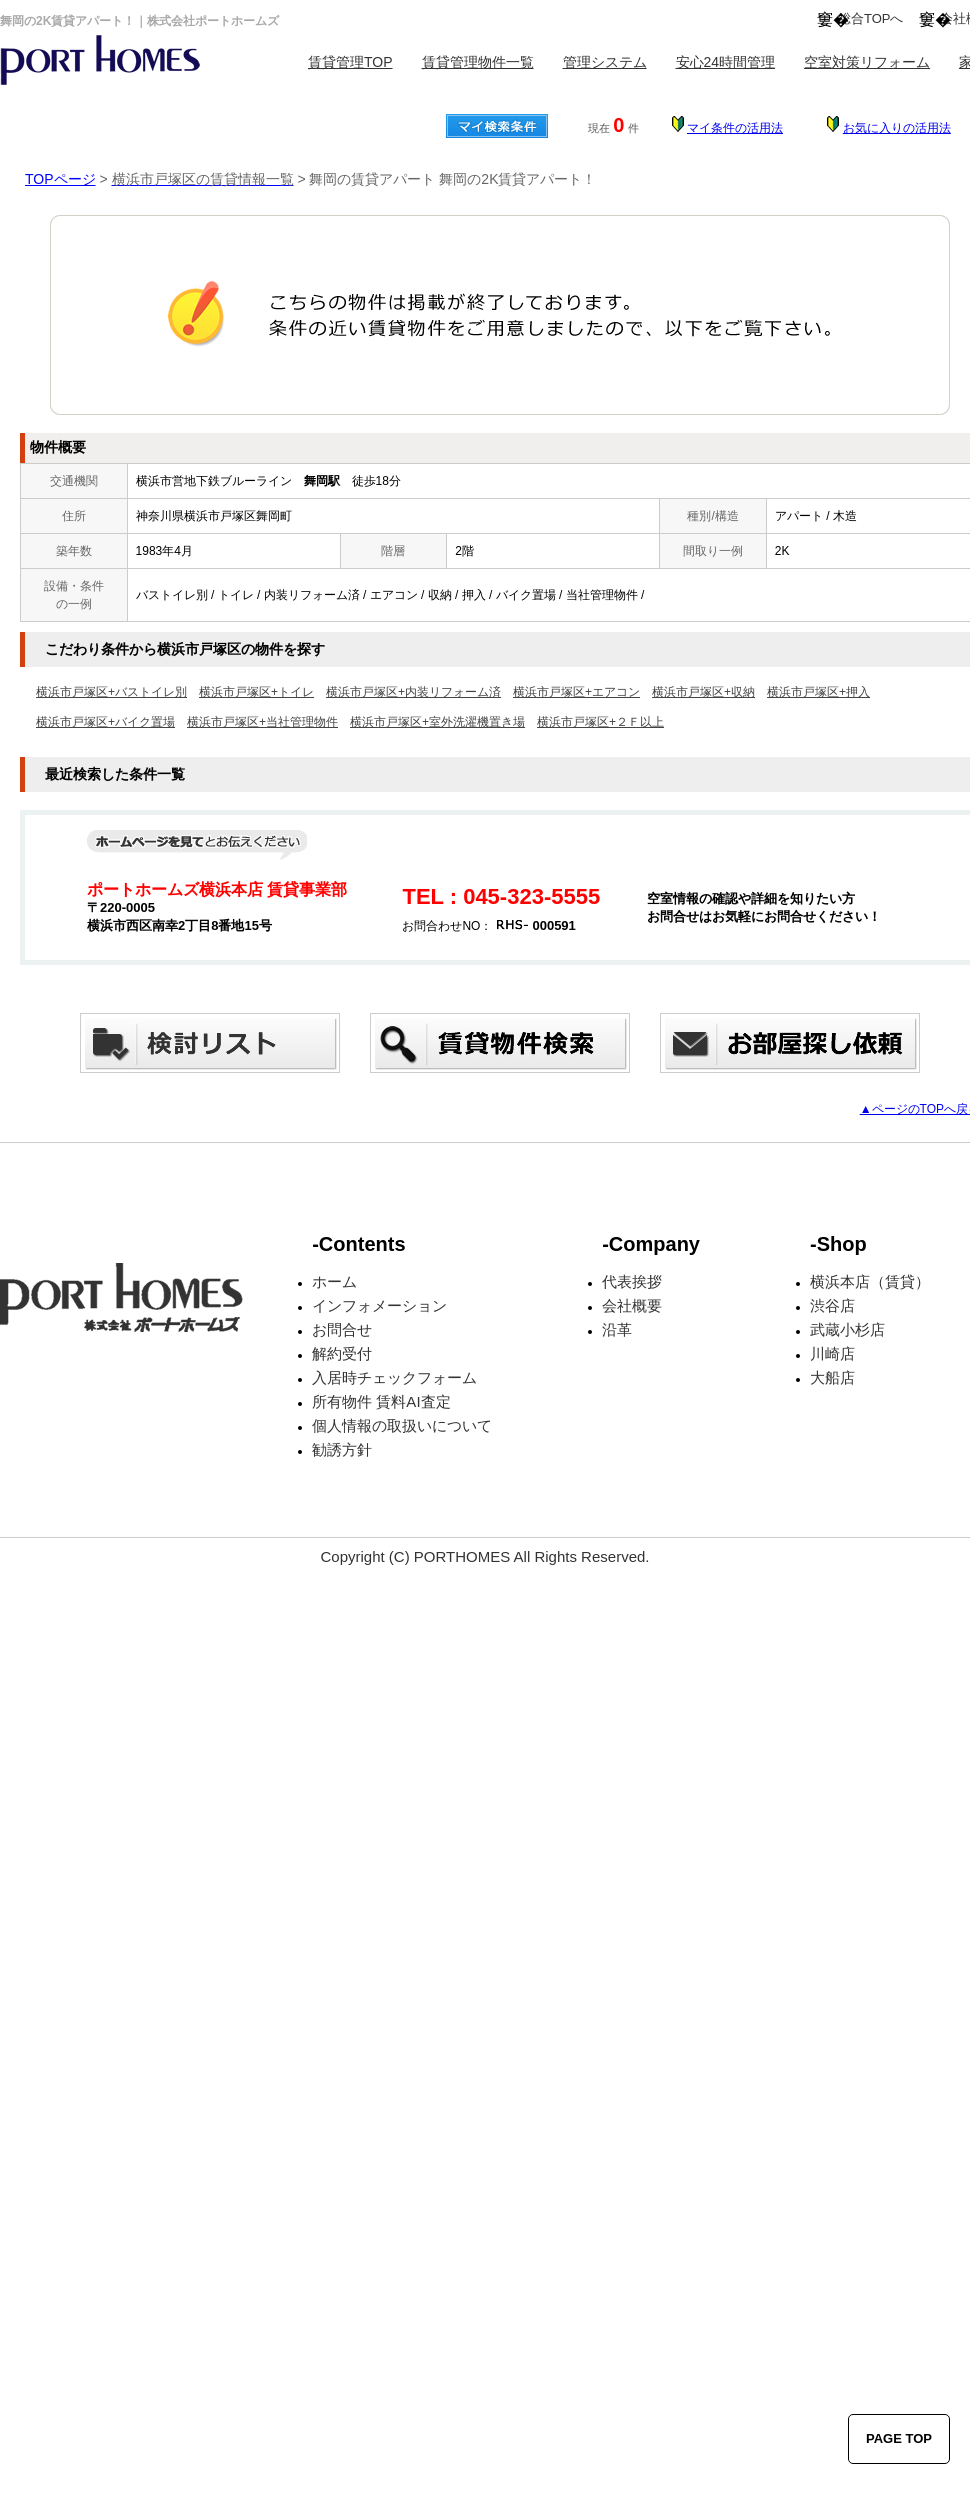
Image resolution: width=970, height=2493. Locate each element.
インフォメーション (379, 1305)
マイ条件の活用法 (735, 128)
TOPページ (60, 179)
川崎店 (832, 1353)
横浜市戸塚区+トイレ (256, 692)
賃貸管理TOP (350, 62)
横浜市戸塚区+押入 (818, 692)
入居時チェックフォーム (394, 1377)
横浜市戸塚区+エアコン (576, 692)
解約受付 (342, 1353)
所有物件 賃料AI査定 (381, 1401)
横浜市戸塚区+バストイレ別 (111, 692)
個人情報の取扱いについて (402, 1425)
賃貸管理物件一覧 (478, 62)
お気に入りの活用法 (897, 128)
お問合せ (342, 1329)
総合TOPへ (871, 18)
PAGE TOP (899, 2438)
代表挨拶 (632, 1281)
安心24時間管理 (726, 62)
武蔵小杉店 (847, 1329)
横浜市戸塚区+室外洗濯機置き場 (437, 722)
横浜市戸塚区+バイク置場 (105, 722)
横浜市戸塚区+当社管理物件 (262, 722)
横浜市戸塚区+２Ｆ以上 (600, 722)
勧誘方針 (342, 1449)
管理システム (605, 62)
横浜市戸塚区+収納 (703, 692)
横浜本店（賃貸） (870, 1281)
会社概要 (632, 1305)
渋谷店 (832, 1305)
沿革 (617, 1329)
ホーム (334, 1281)
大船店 (832, 1377)
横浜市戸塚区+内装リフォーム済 (413, 692)
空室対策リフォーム (867, 62)
